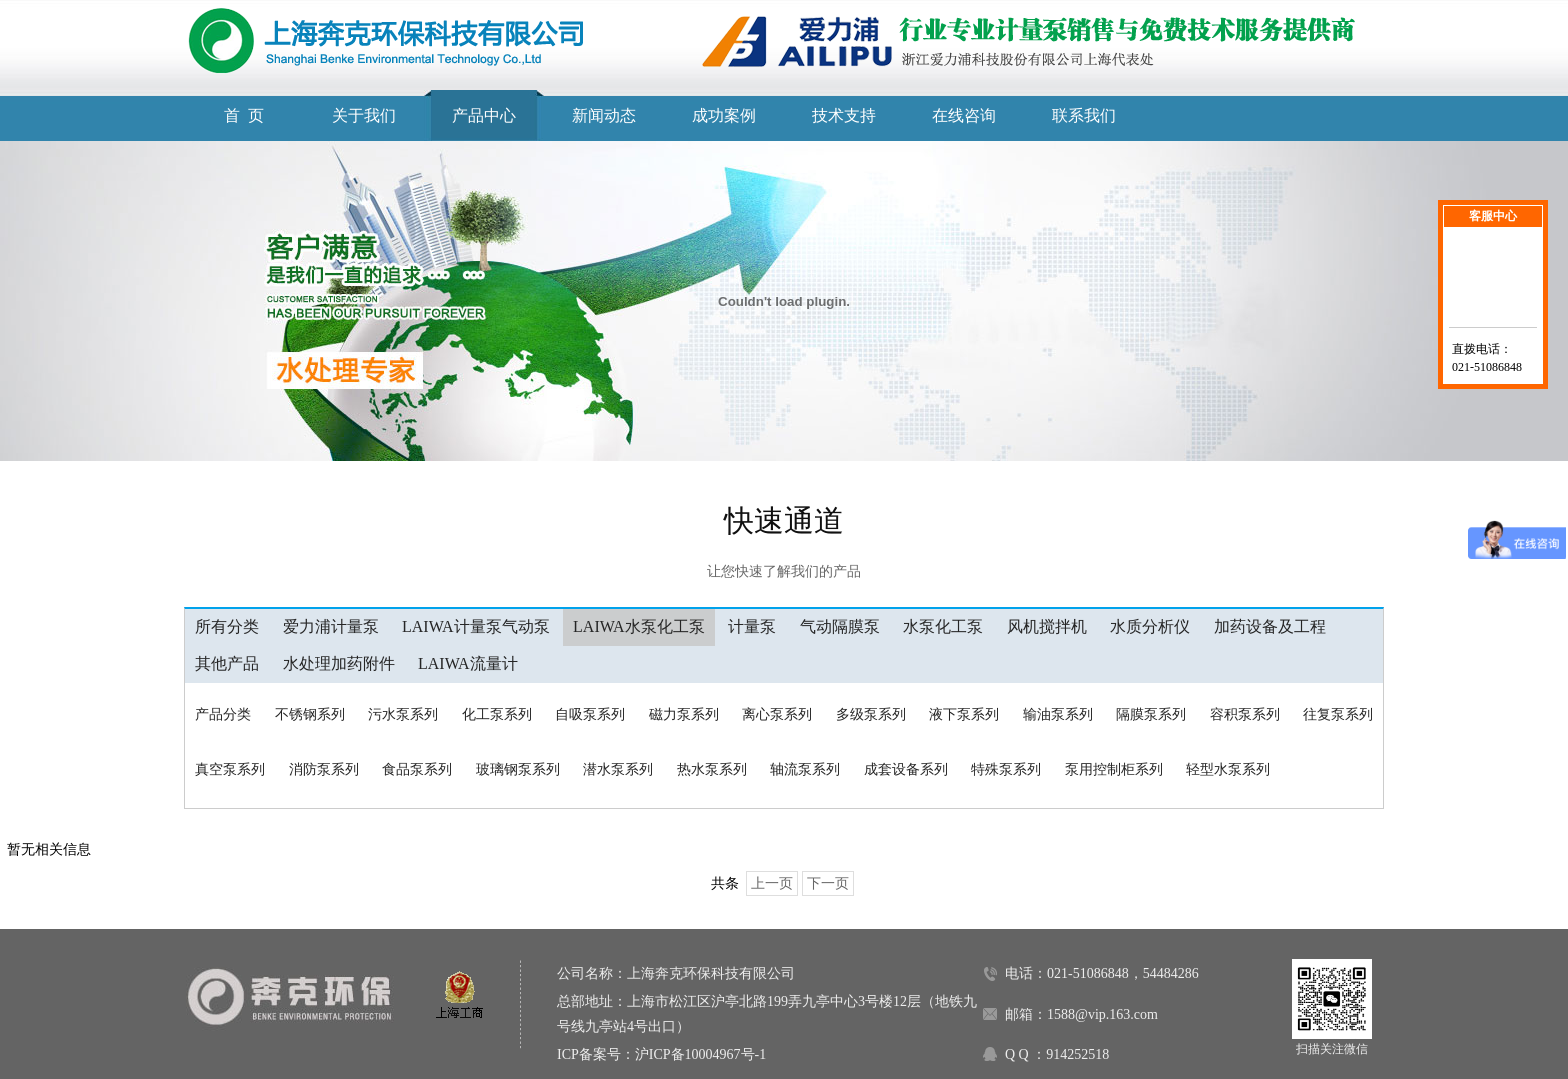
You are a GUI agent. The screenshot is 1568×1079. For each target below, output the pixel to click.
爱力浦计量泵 (331, 626)
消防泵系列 (324, 769)
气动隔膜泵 (840, 626)
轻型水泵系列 (1228, 769)
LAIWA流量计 (468, 663)
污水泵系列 (403, 714)
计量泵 (752, 626)
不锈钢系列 (310, 714)
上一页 (772, 883)
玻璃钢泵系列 (518, 769)
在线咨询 (964, 115)
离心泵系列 (777, 714)
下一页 (828, 883)
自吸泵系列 (590, 714)
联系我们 (1084, 115)
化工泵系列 (497, 714)
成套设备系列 (906, 769)
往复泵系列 (1338, 714)
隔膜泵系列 (1151, 714)
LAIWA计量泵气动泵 (476, 626)
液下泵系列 (964, 714)
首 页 (244, 115)
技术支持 (844, 115)
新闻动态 (604, 115)
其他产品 (227, 663)
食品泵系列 (417, 769)
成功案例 (724, 115)
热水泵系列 (712, 769)
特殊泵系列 (1006, 769)
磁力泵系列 (684, 714)
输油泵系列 (1058, 714)
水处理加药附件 (339, 663)
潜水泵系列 (618, 769)
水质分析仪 (1150, 626)
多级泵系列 (871, 714)
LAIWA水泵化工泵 (639, 626)
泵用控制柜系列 (1114, 769)
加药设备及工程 (1270, 626)
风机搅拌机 (1047, 626)
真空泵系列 (230, 769)
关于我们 (364, 115)
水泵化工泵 (943, 626)
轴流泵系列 (805, 769)
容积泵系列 (1245, 714)
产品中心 (484, 115)
